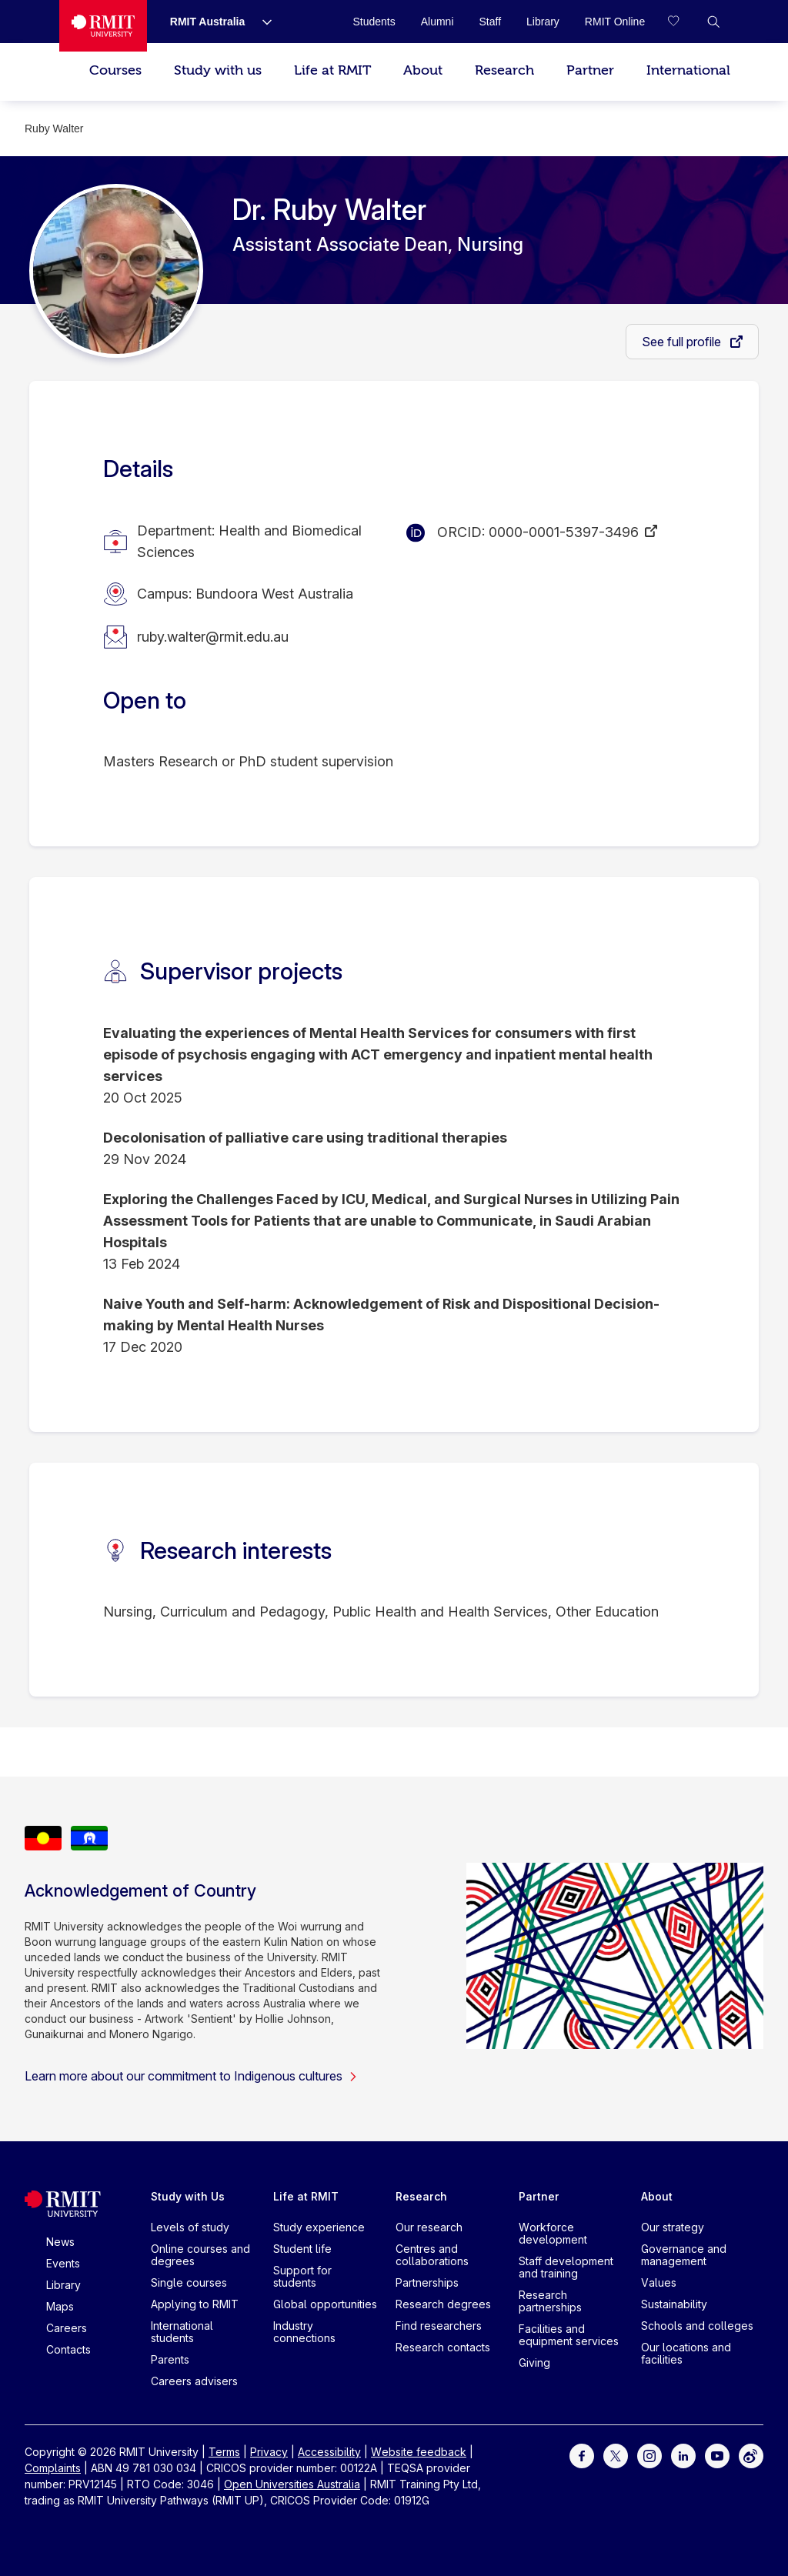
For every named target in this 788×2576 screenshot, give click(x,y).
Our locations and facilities (686, 2353)
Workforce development (553, 2233)
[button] (713, 21)
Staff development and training (566, 2267)
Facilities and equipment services (569, 2334)
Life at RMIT (332, 70)
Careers (66, 2327)
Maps (60, 2306)
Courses (115, 70)
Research (504, 70)
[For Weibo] (751, 2454)
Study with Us (188, 2196)
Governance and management (683, 2254)
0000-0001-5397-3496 (564, 532)
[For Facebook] (581, 2454)
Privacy (269, 2451)
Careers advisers (194, 2380)
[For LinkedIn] (683, 2454)
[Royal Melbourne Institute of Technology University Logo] (103, 26)
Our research (429, 2227)
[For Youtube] (717, 2454)
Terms (224, 2451)
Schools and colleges (697, 2325)
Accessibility (329, 2451)
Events (63, 2263)
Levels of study (190, 2227)
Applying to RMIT (195, 2304)
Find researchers (439, 2325)
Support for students (302, 2276)
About (422, 70)
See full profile (683, 341)
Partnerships (427, 2282)
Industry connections (304, 2331)
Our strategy (672, 2227)
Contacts (68, 2349)
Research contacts (443, 2347)
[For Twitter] (615, 2454)
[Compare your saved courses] (682, 21)
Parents (170, 2359)
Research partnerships (550, 2301)
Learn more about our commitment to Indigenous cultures (191, 2076)
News (60, 2241)
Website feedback (418, 2451)
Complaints (53, 2467)
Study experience (319, 2227)
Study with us (218, 70)
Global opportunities (325, 2304)
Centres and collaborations (432, 2254)
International (688, 70)
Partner (590, 70)
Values (658, 2282)
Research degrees (443, 2304)
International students (182, 2331)
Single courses (189, 2282)
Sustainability (674, 2304)
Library (63, 2284)
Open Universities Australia (292, 2484)
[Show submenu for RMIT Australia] (261, 21)
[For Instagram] (649, 2454)
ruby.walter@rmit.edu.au (213, 637)
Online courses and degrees (200, 2254)
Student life (302, 2248)
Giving (534, 2362)
